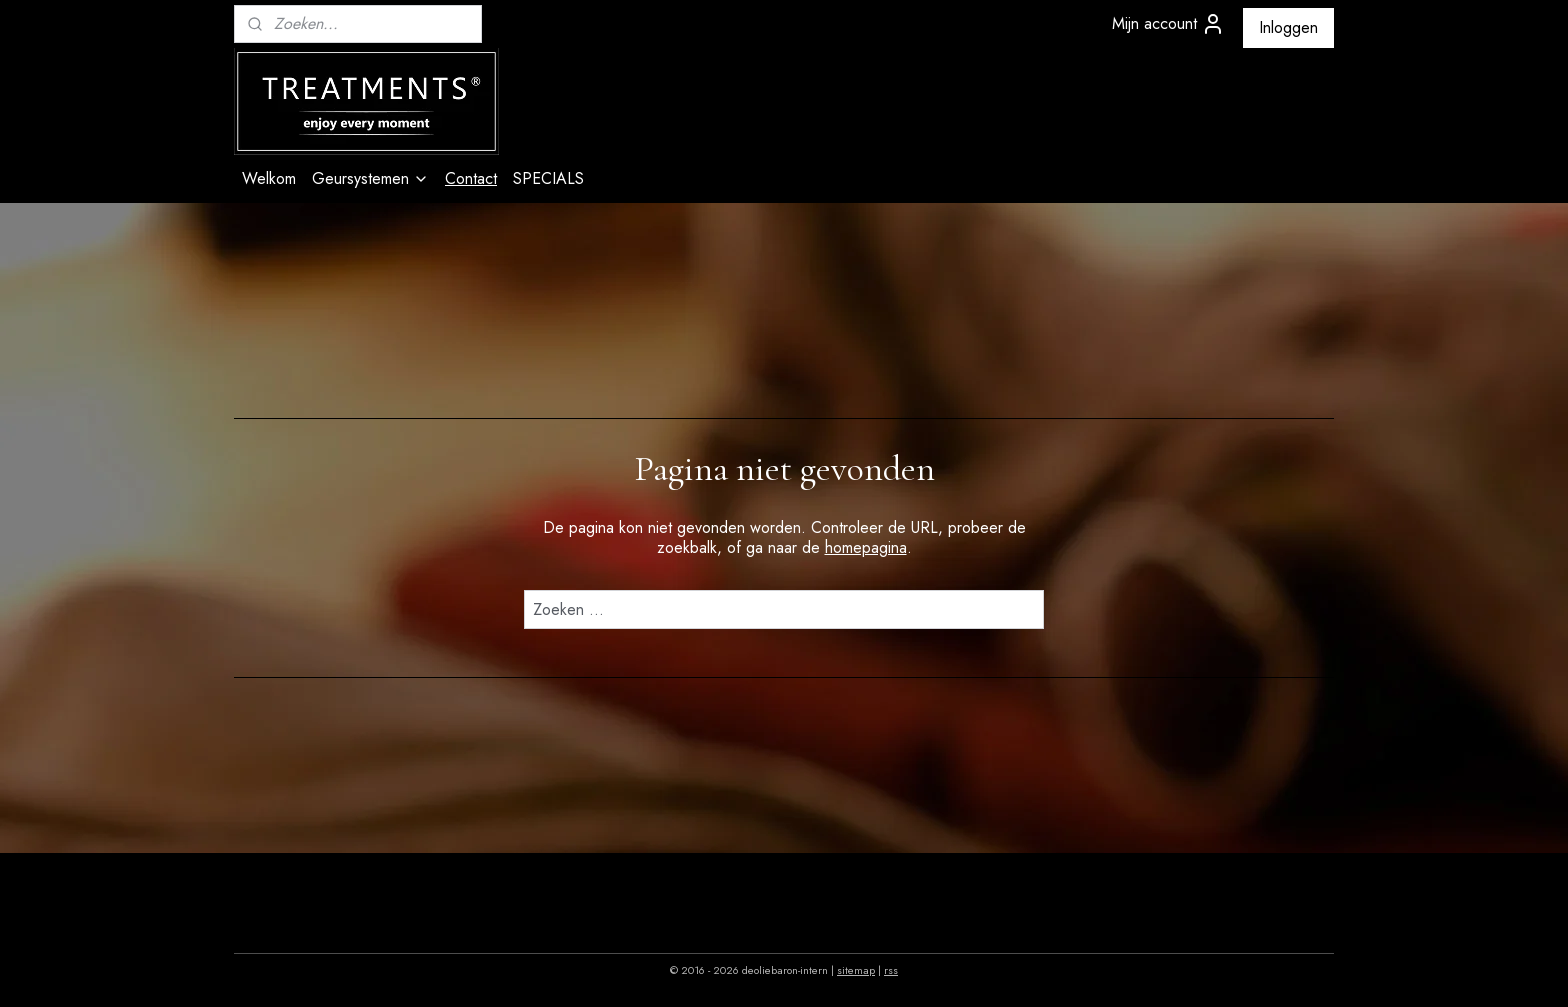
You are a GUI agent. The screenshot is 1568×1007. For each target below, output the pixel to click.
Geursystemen (370, 178)
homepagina (866, 547)
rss (891, 970)
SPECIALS (548, 178)
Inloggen (1288, 27)
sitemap (856, 970)
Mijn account (1168, 24)
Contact (471, 178)
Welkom (269, 178)
